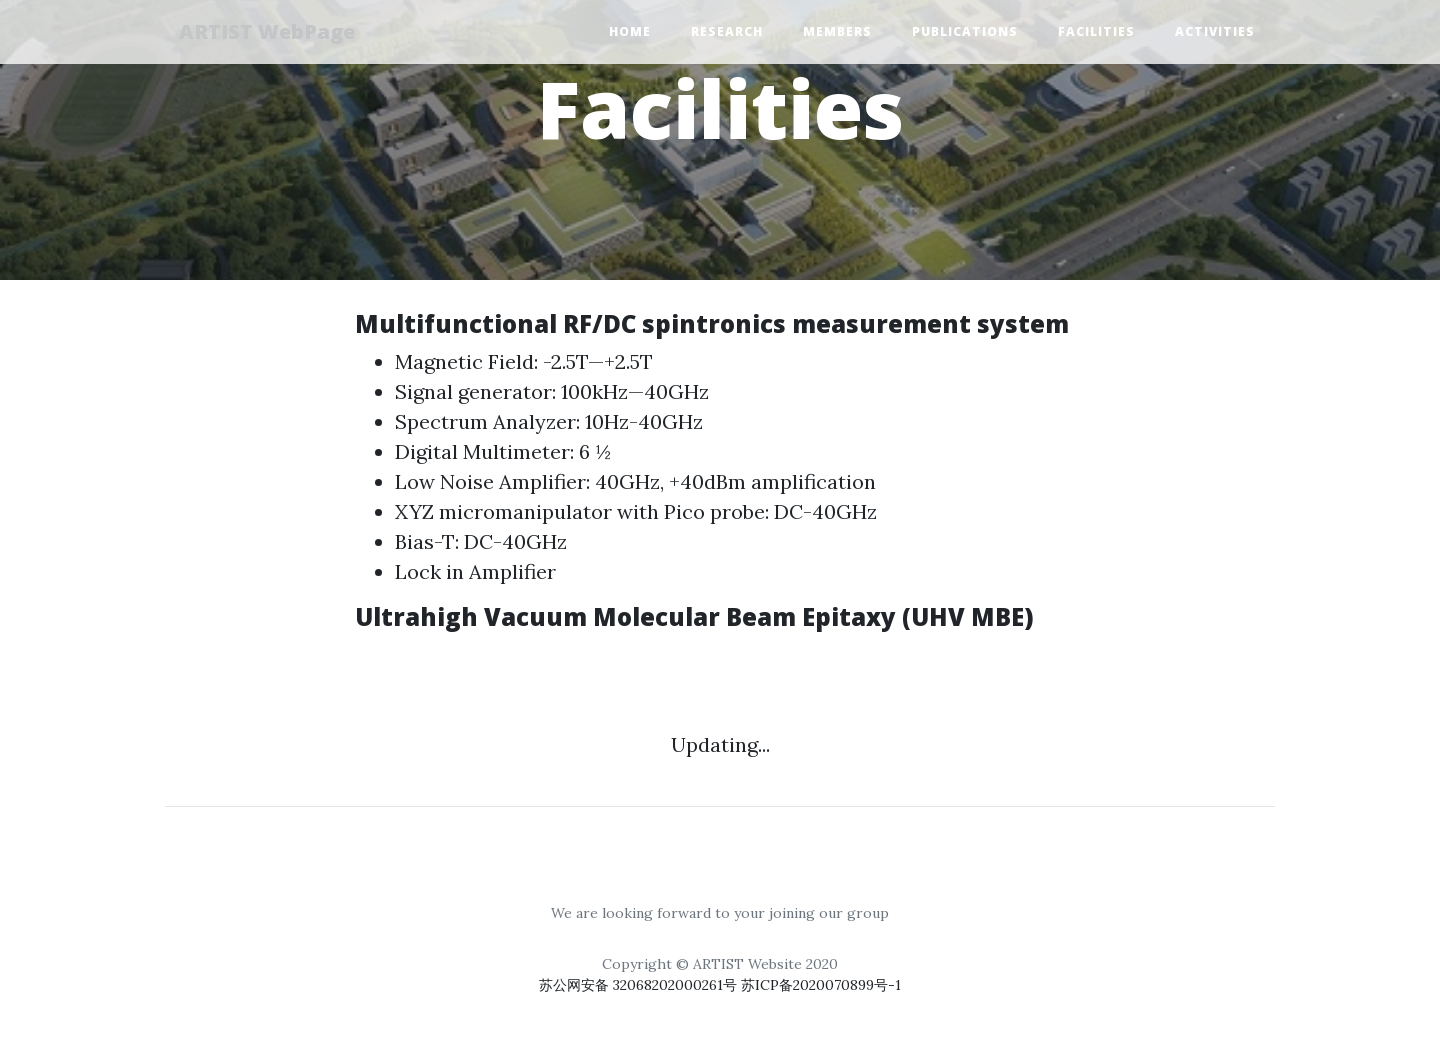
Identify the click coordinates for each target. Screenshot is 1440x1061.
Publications (965, 32)
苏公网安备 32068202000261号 (640, 985)
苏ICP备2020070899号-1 (821, 985)
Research (727, 32)
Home (630, 32)
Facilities (1096, 32)
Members (837, 32)
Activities (1215, 32)
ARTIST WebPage (273, 32)
